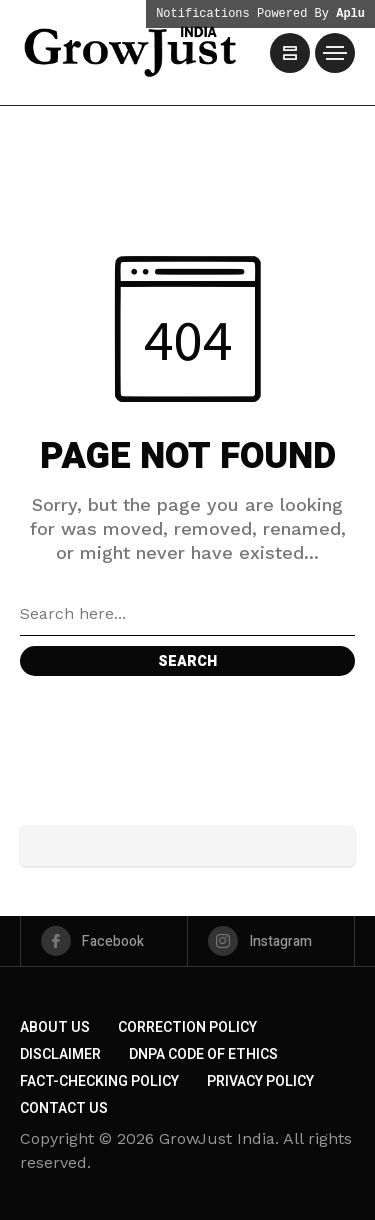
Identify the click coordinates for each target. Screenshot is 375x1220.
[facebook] (104, 941)
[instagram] (271, 941)
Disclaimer (60, 1054)
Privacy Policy (260, 1081)
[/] (290, 53)
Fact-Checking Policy (99, 1081)
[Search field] (187, 614)
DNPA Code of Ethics (203, 1054)
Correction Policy (187, 1027)
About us (55, 1027)
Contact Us (64, 1108)
